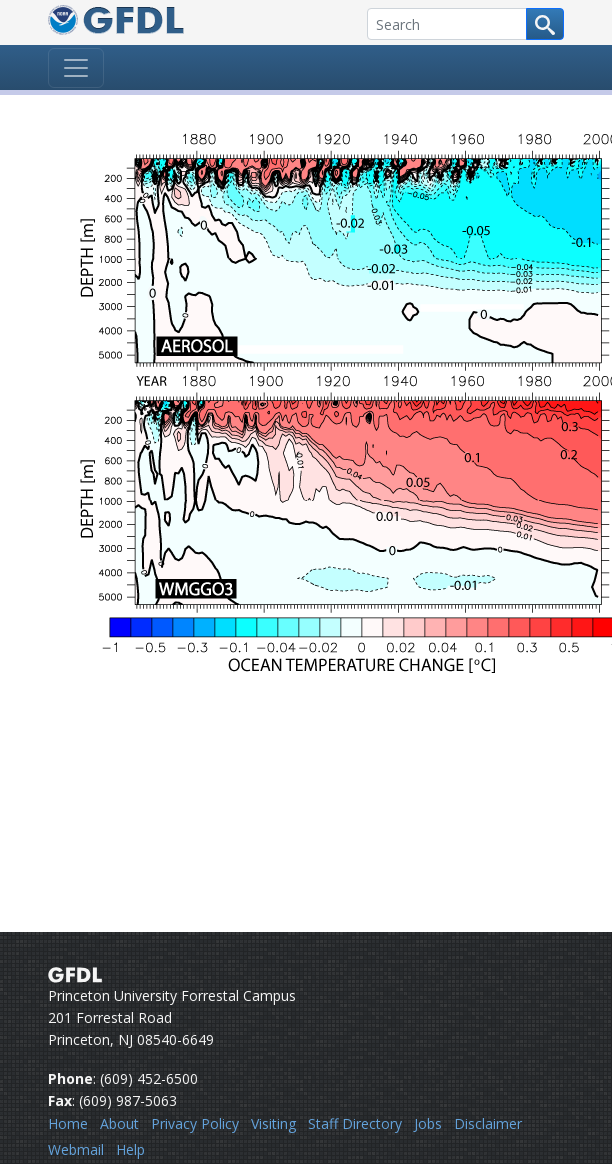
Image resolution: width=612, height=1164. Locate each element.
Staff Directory (355, 1123)
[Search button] (545, 24)
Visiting (273, 1123)
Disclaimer (488, 1123)
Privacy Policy (195, 1123)
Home (68, 1123)
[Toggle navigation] (76, 68)
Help (130, 1149)
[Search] (447, 24)
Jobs (428, 1123)
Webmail (76, 1149)
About (119, 1123)
